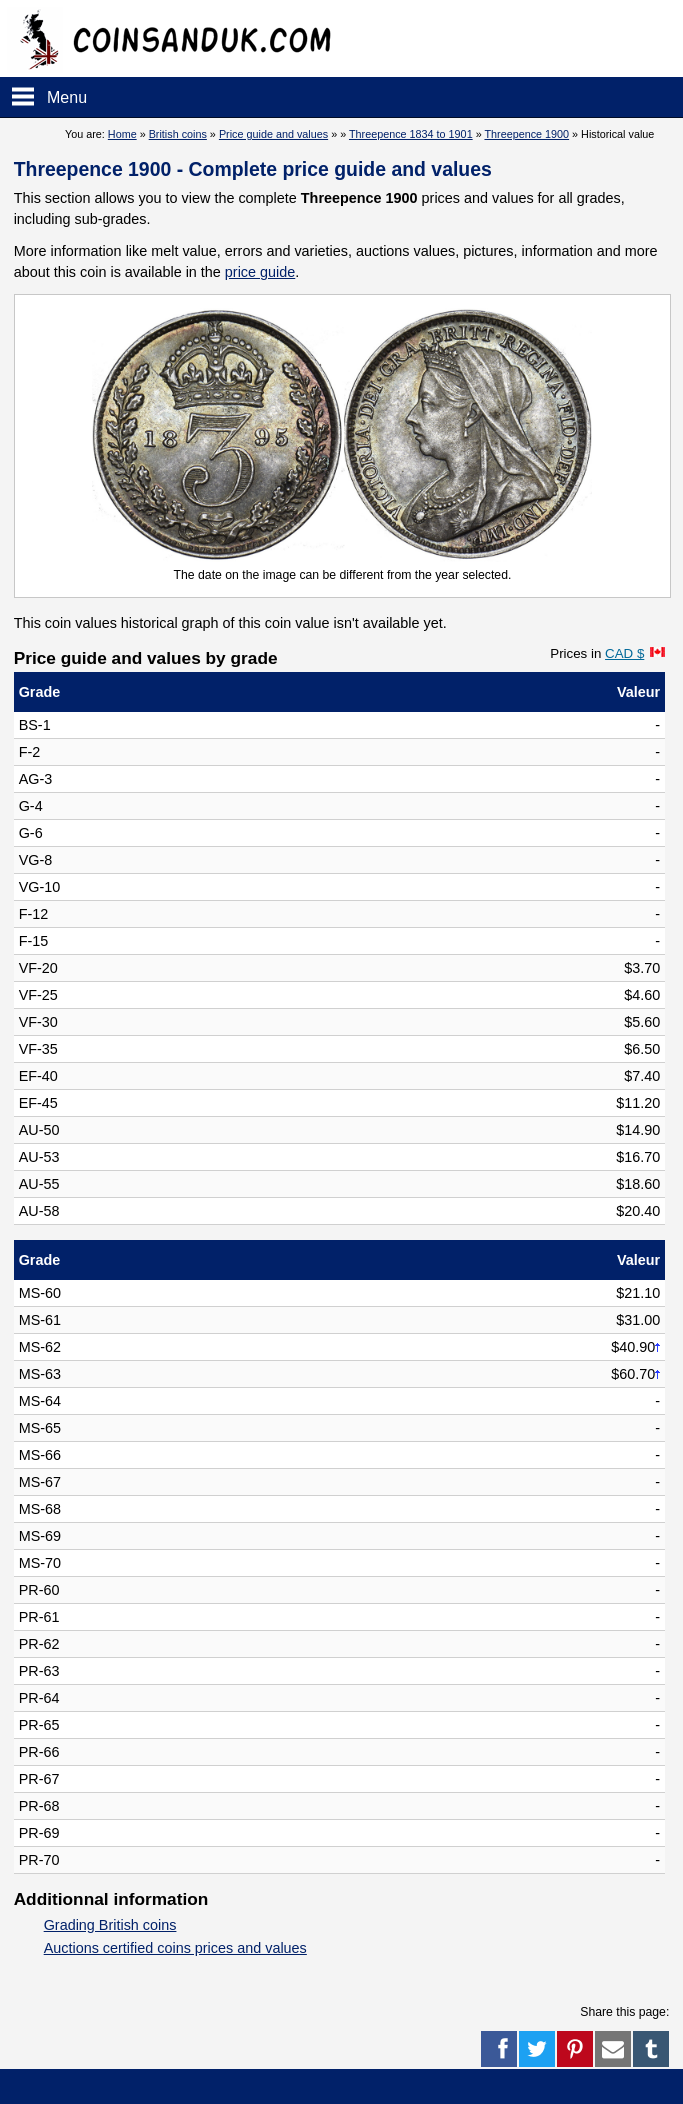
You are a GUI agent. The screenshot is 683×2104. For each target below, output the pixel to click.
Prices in (597, 653)
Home (122, 134)
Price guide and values (273, 134)
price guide (260, 272)
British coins (178, 134)
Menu (67, 97)
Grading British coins (110, 1925)
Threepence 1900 (526, 134)
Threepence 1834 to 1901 (411, 134)
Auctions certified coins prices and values (175, 1948)
